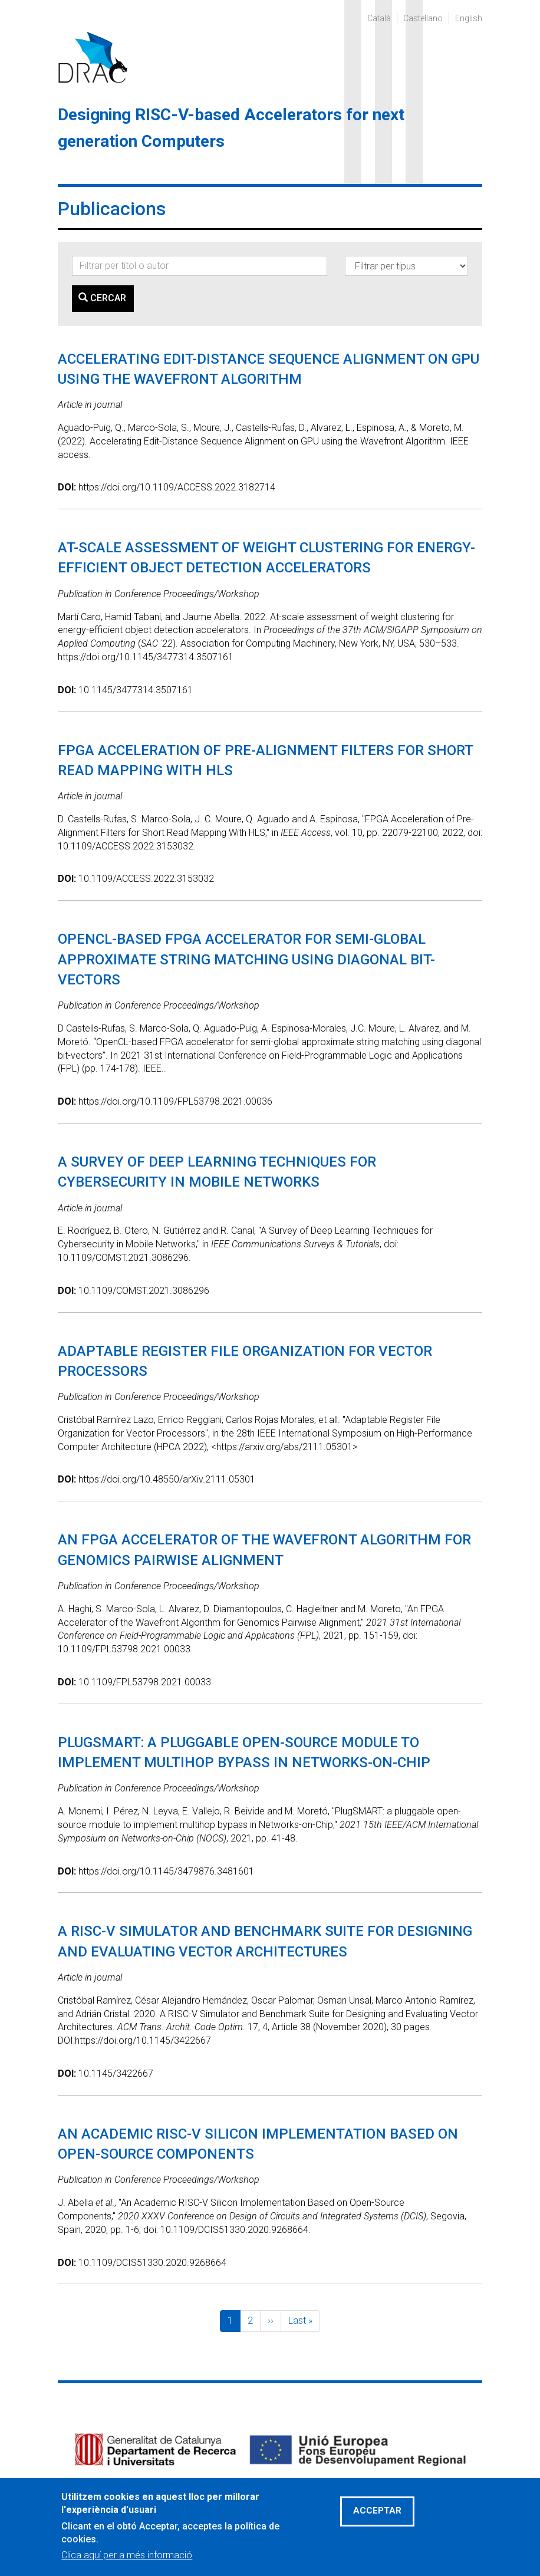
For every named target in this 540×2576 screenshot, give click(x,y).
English (468, 18)
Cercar (102, 298)
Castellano (423, 18)
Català (379, 18)
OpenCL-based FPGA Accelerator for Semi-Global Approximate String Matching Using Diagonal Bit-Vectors (246, 959)
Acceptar (377, 2520)
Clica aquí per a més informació (126, 2565)
